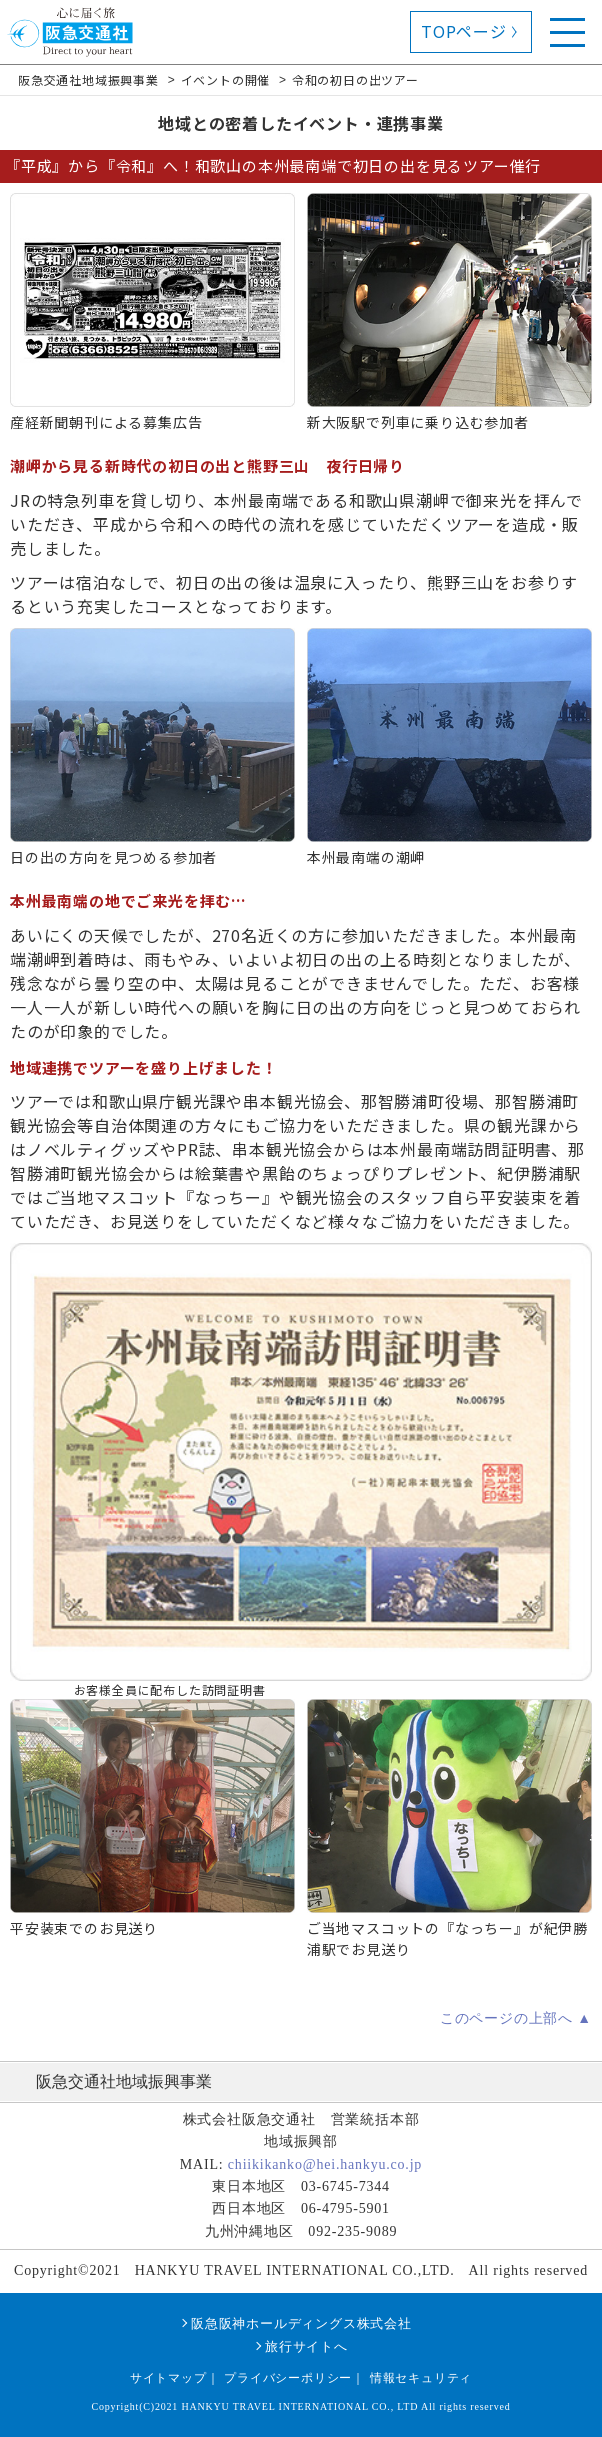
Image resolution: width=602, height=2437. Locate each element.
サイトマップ (168, 2378)
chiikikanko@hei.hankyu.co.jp (325, 2164)
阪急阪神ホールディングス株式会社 (301, 2323)
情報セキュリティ (421, 2378)
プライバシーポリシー (288, 2378)
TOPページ (464, 31)
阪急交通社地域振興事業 (124, 2081)
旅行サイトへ (306, 2346)
